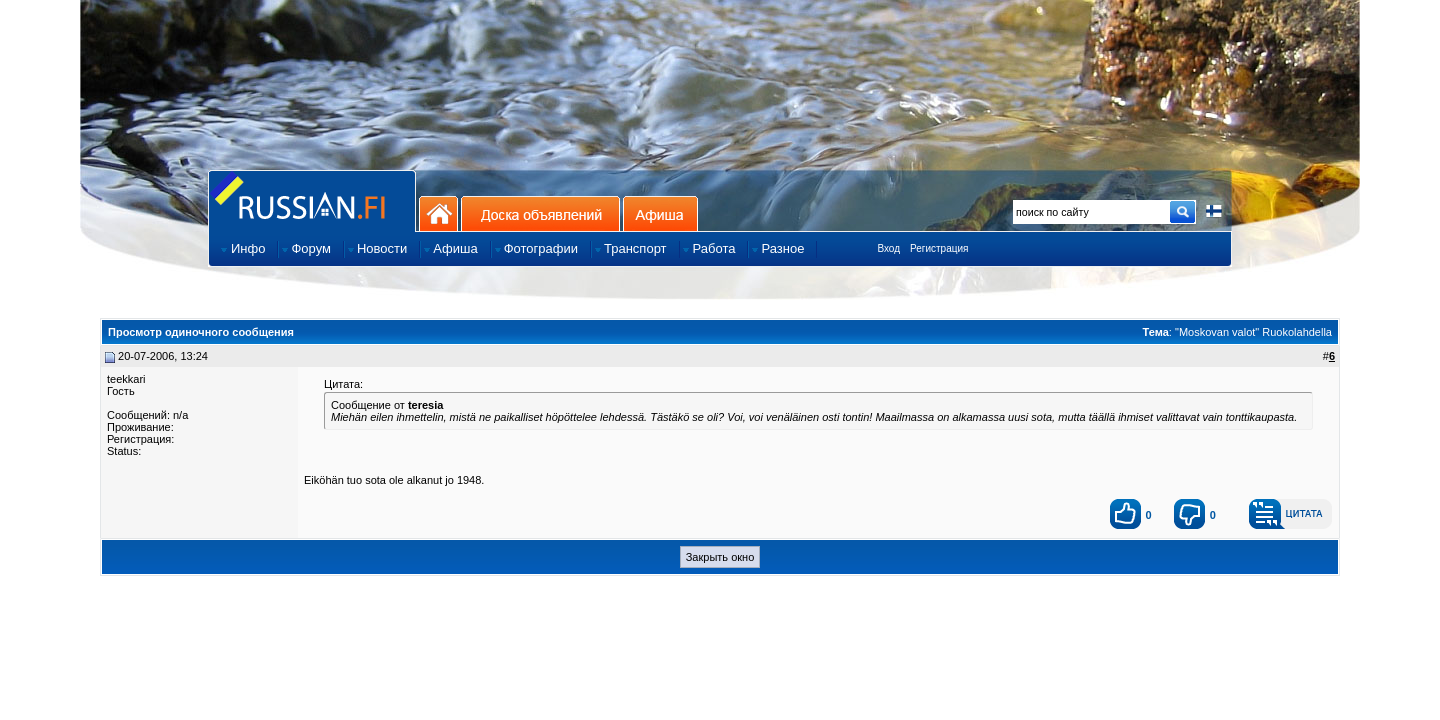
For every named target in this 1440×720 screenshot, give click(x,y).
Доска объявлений (540, 213)
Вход (888, 248)
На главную (438, 213)
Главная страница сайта (312, 200)
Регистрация (939, 248)
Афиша (660, 213)
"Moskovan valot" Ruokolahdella (1253, 332)
